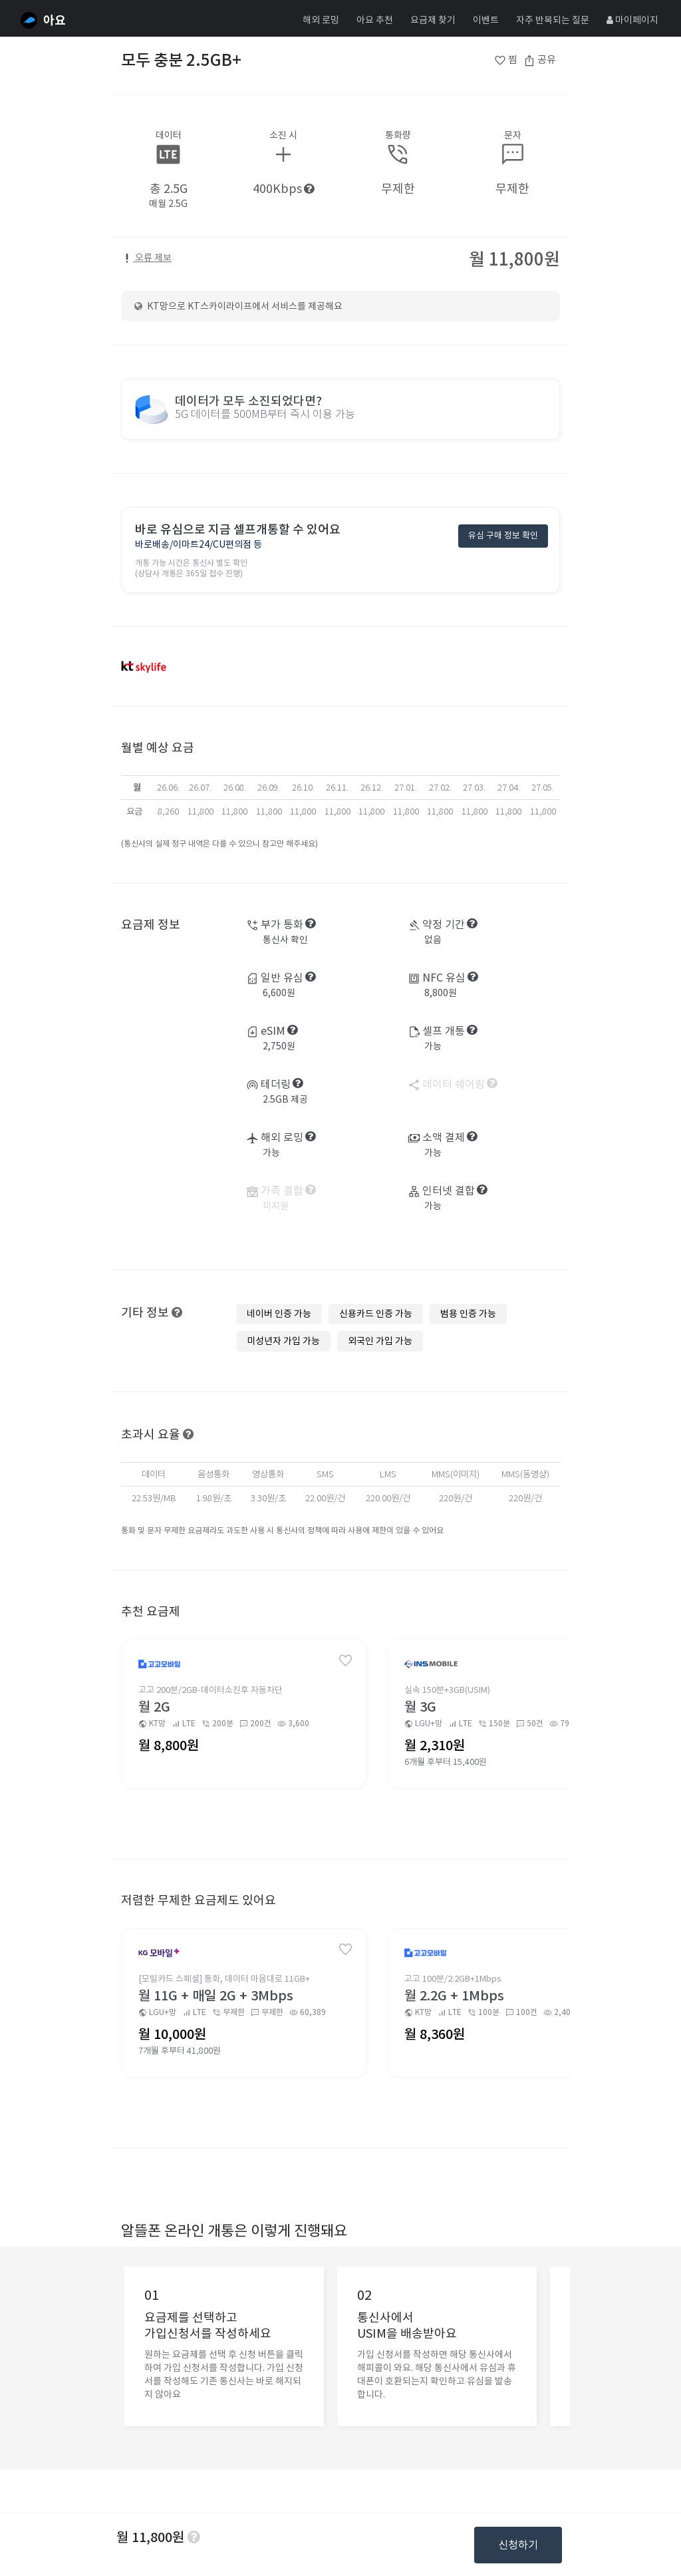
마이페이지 (632, 20)
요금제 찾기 (433, 20)
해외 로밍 (321, 20)
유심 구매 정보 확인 (503, 535)
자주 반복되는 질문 (552, 20)
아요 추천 (374, 20)
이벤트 (486, 20)
